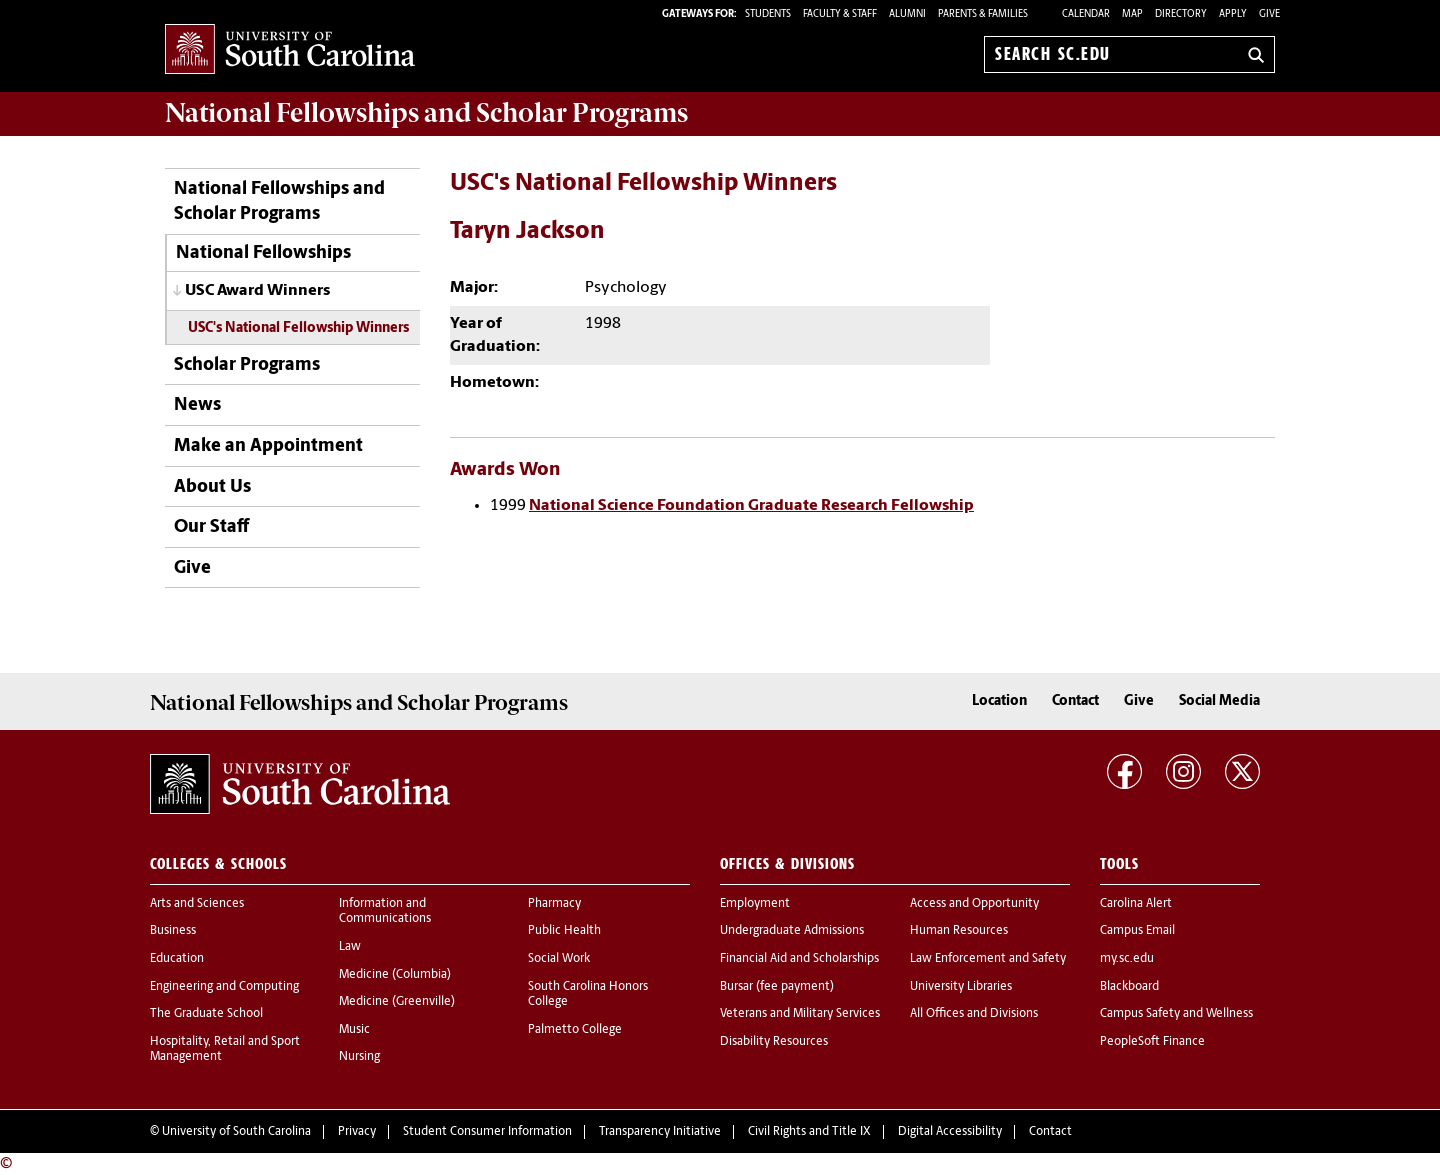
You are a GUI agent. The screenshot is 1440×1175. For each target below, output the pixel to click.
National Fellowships (263, 253)
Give (1269, 14)
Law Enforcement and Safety (988, 959)
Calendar (1086, 14)
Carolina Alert (1136, 904)
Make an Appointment (268, 446)
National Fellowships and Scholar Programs (279, 202)
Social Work (559, 959)
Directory (1181, 14)
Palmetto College (575, 1030)
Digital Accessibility (950, 1132)
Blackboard (1129, 987)
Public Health (564, 931)
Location (999, 701)
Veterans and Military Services (800, 1014)
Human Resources (959, 931)
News (197, 405)
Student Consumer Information (487, 1132)
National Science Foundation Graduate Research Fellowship (751, 506)
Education (177, 959)
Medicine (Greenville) (397, 1002)
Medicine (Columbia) (395, 975)
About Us (212, 487)
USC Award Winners (257, 291)
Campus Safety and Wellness (1176, 1014)
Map (1132, 14)
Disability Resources (774, 1042)
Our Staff (211, 527)
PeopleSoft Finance (1152, 1042)
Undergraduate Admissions (792, 931)
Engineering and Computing (224, 987)
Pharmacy (554, 904)
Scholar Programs (247, 365)
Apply (1233, 14)
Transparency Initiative (660, 1132)
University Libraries (961, 987)
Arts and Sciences (197, 904)
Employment (755, 904)
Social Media (1219, 701)
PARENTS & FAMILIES (983, 14)
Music (354, 1030)
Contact (1075, 701)
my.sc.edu (1127, 959)
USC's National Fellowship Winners (298, 328)
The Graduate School (206, 1014)
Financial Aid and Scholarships (799, 959)
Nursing (359, 1057)
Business (173, 931)
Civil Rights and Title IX (809, 1132)
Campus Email (1137, 931)
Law (350, 947)
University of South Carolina (236, 1132)
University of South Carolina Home (290, 50)
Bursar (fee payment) (777, 987)
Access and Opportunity (974, 904)
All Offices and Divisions (974, 1014)
